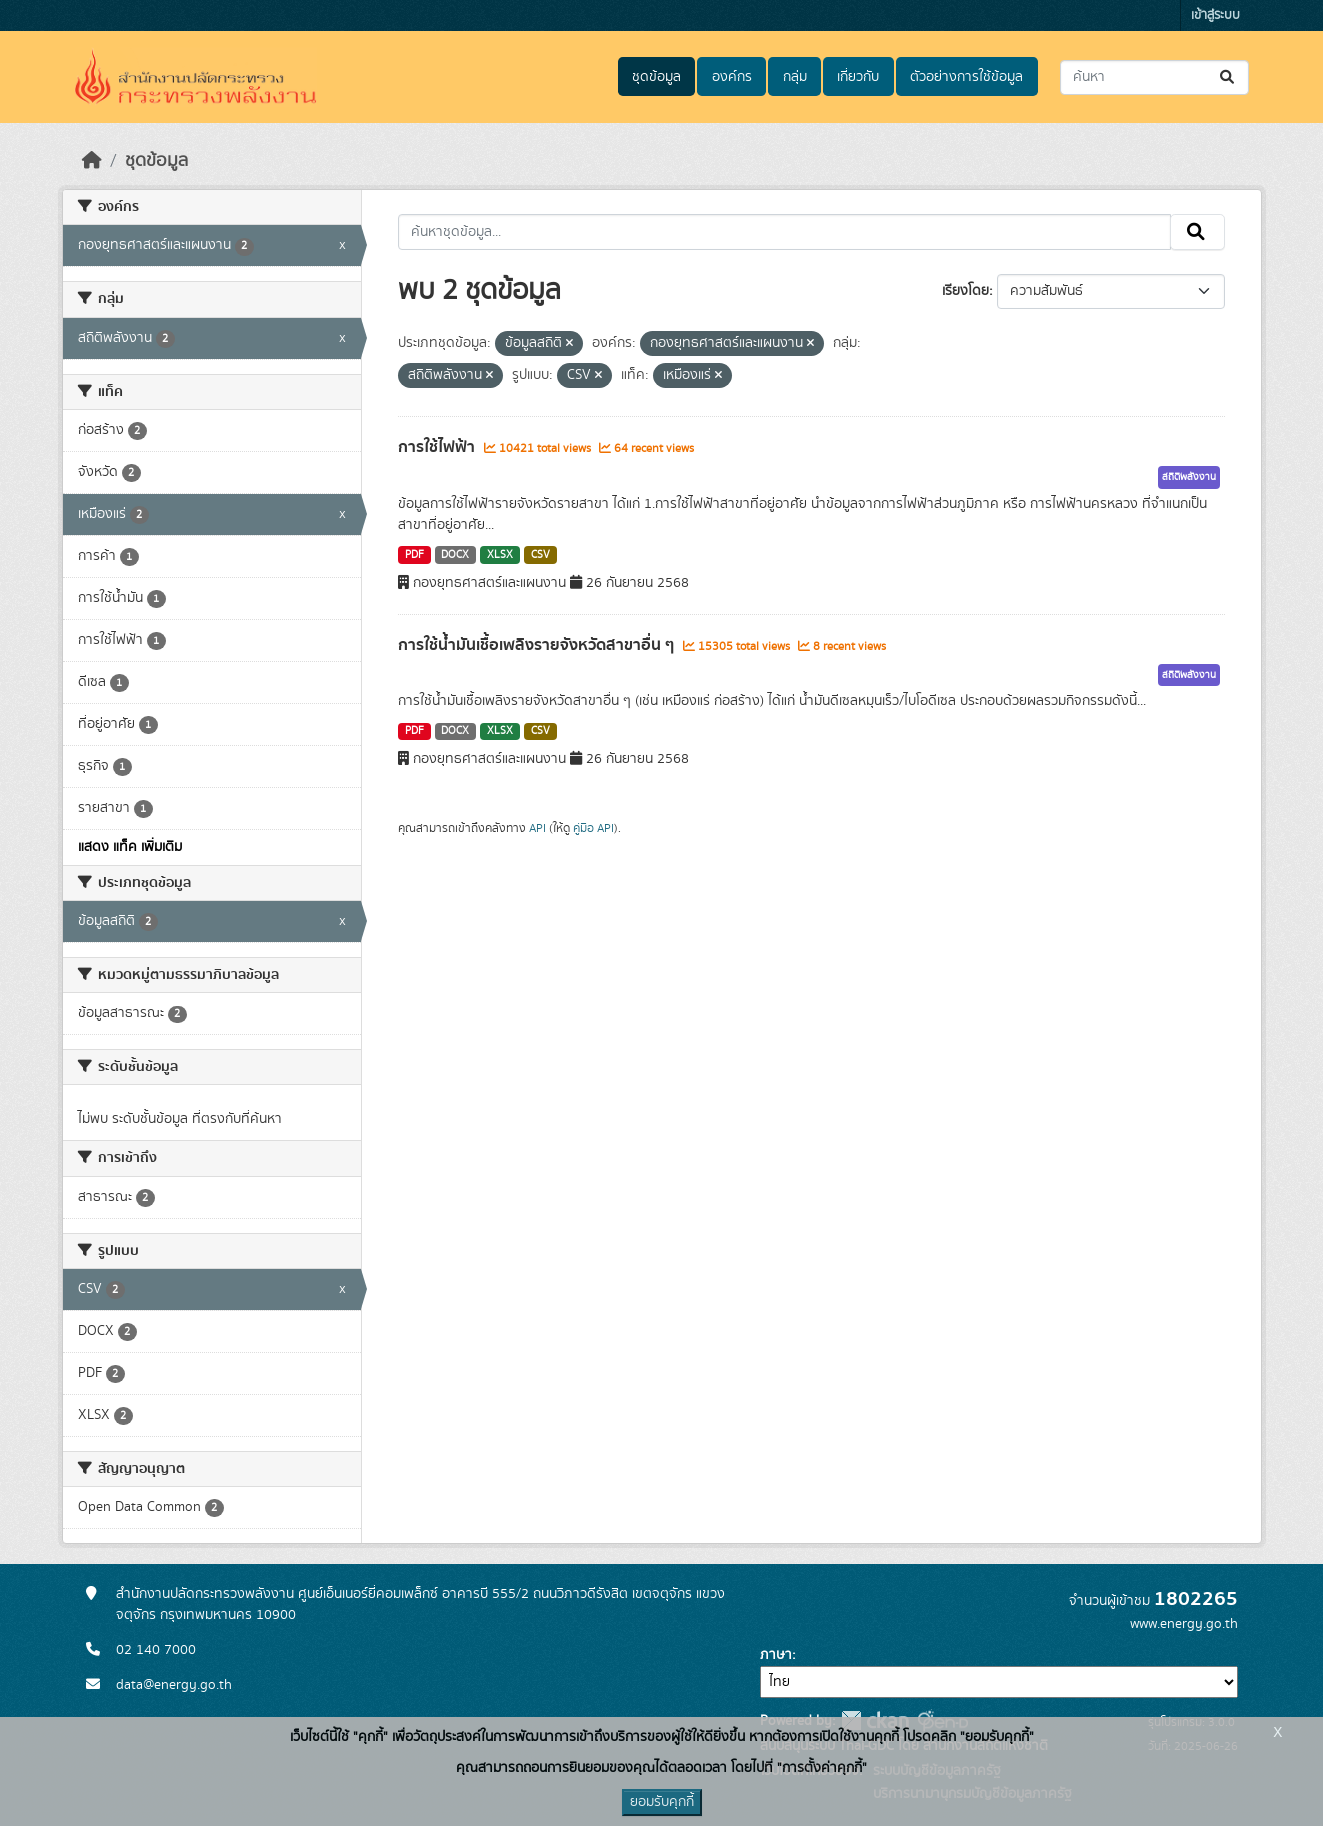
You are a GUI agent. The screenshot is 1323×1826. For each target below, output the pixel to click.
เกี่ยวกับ (858, 77)
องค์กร (732, 77)
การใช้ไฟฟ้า (438, 447)
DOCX (455, 555)
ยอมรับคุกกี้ (662, 1802)
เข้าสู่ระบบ (1215, 15)
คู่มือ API (593, 828)
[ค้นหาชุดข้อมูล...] (1154, 77)
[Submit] (1228, 77)
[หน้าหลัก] (92, 161)
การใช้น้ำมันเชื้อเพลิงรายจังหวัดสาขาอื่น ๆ (538, 645)
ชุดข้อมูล (656, 77)
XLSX (500, 555)
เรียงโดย (965, 291)
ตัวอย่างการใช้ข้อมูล (966, 77)
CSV (540, 555)
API (537, 828)
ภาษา (776, 1655)
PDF (414, 555)
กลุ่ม (795, 77)
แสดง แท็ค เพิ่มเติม (130, 847)
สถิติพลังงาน (1189, 477)
